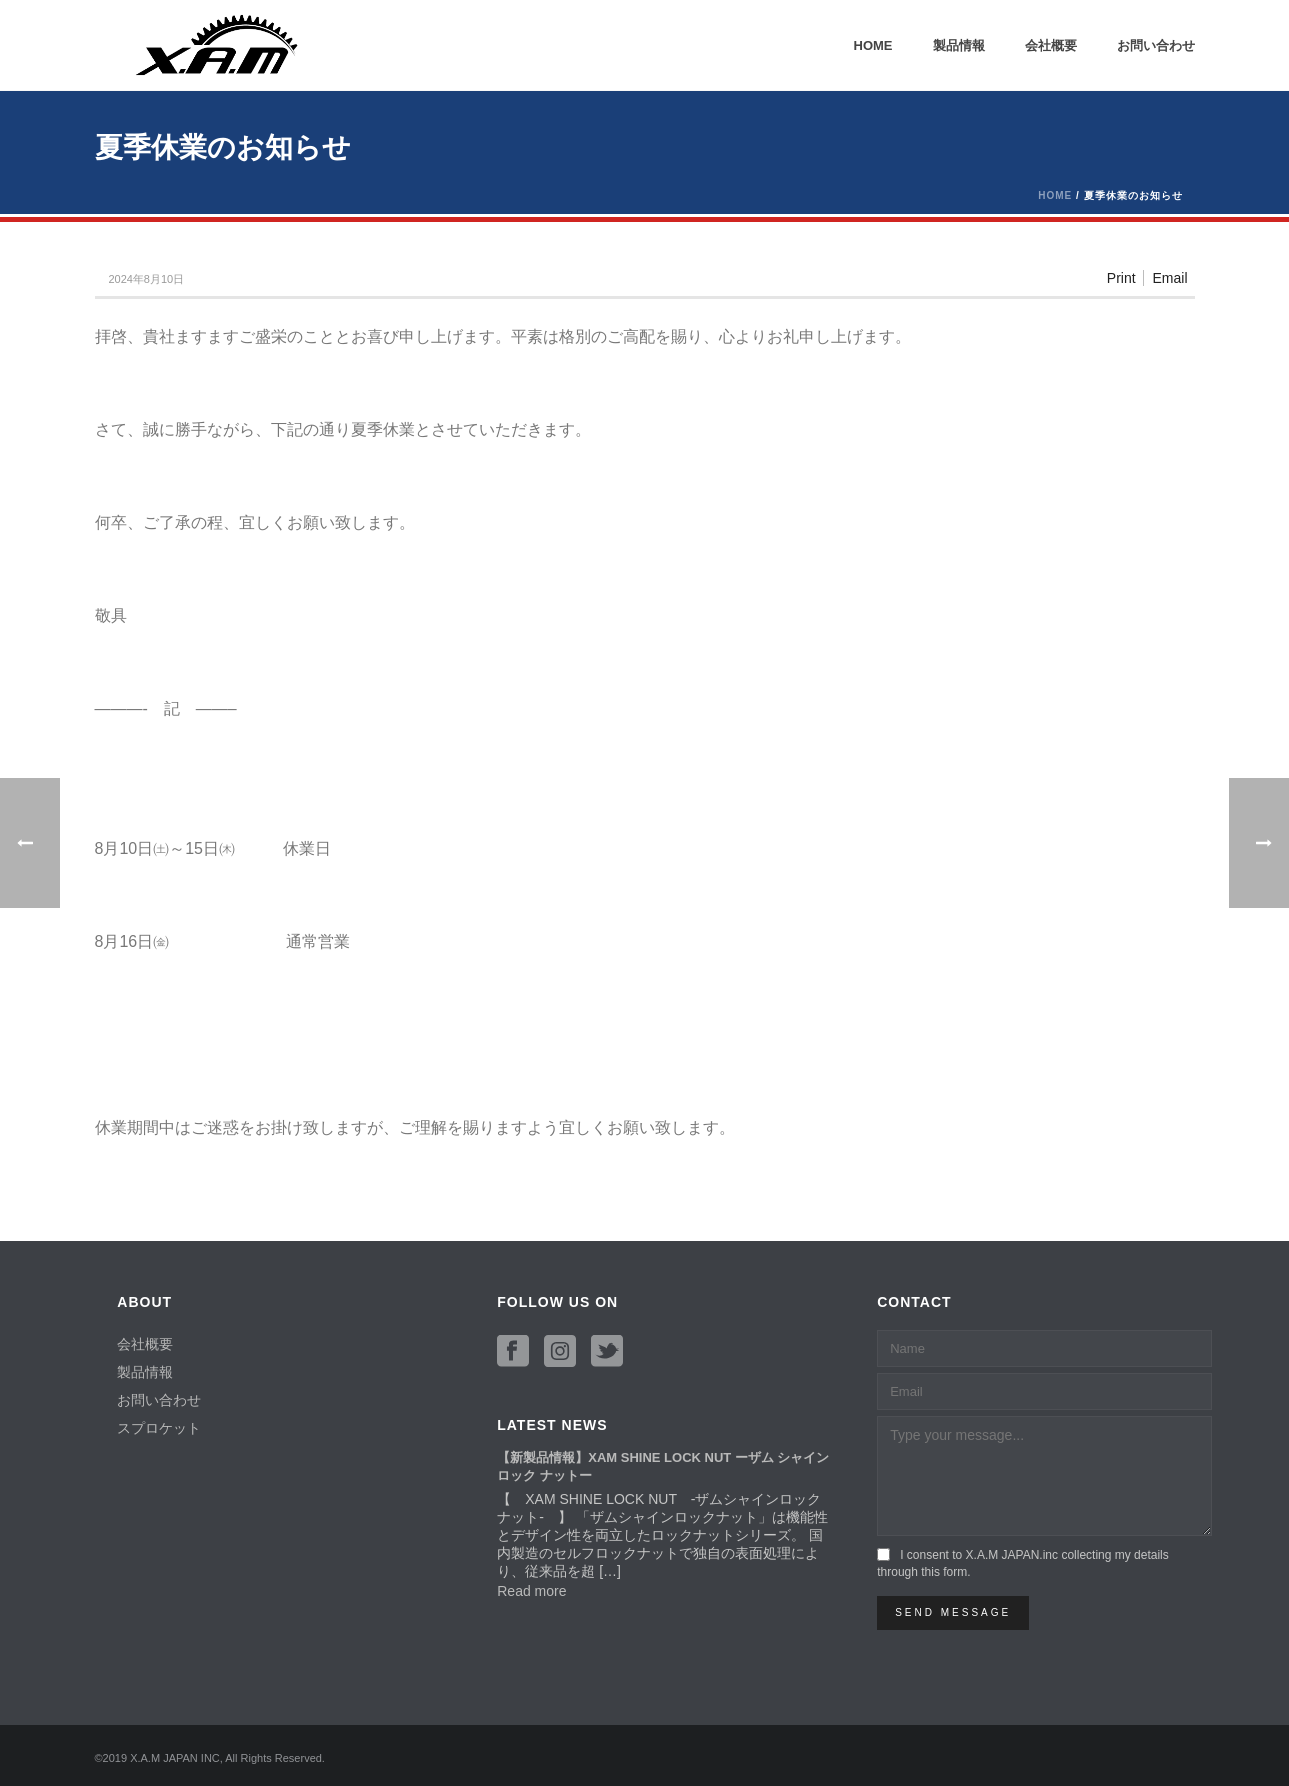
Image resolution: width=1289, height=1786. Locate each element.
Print (1121, 278)
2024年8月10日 (146, 279)
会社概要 (1051, 45)
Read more (531, 1591)
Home (873, 45)
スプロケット (159, 1428)
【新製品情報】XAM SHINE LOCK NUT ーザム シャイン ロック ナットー (663, 1466)
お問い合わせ (1156, 45)
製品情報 (959, 45)
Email (1169, 278)
